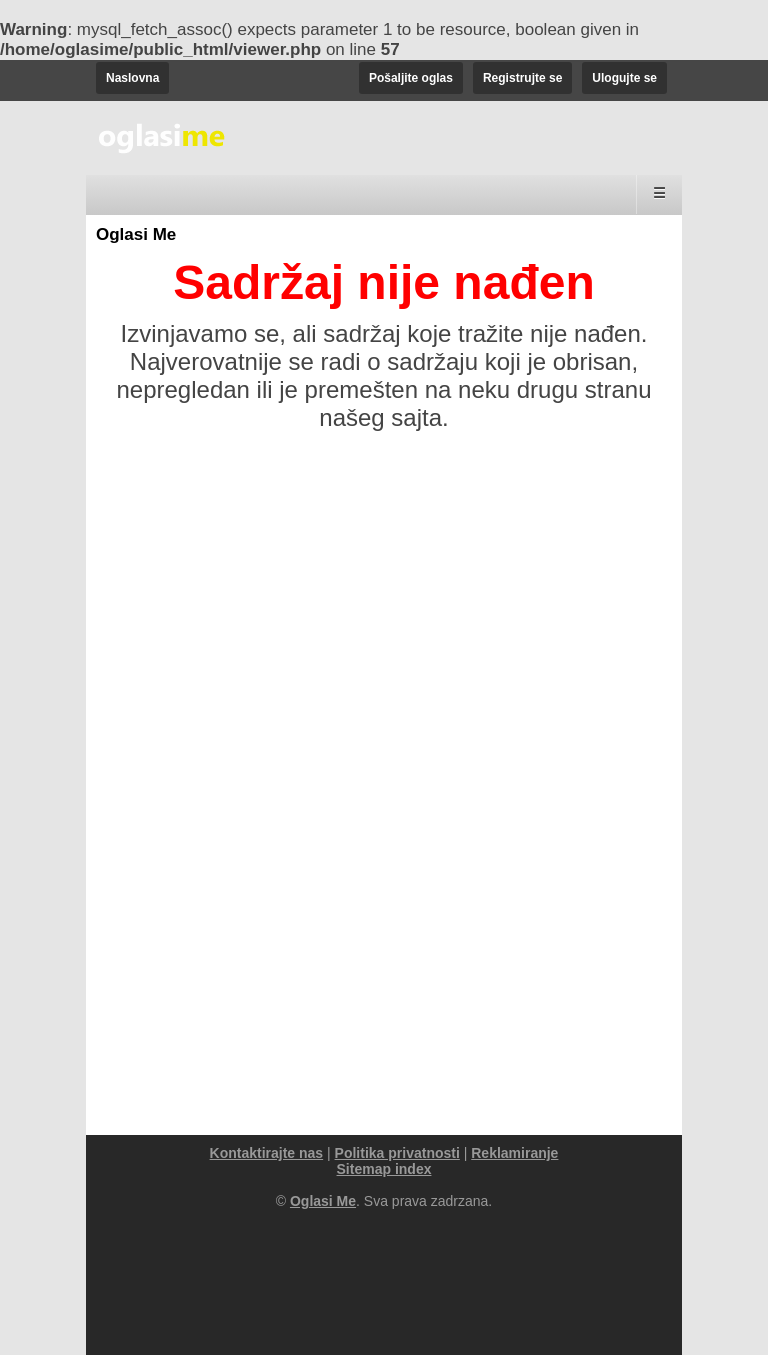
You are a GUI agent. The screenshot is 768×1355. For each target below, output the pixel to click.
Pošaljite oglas (411, 78)
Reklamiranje (514, 1153)
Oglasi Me (136, 234)
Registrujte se (522, 78)
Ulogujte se (624, 78)
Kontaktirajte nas (267, 1153)
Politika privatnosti (397, 1153)
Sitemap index (384, 1169)
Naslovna (132, 78)
